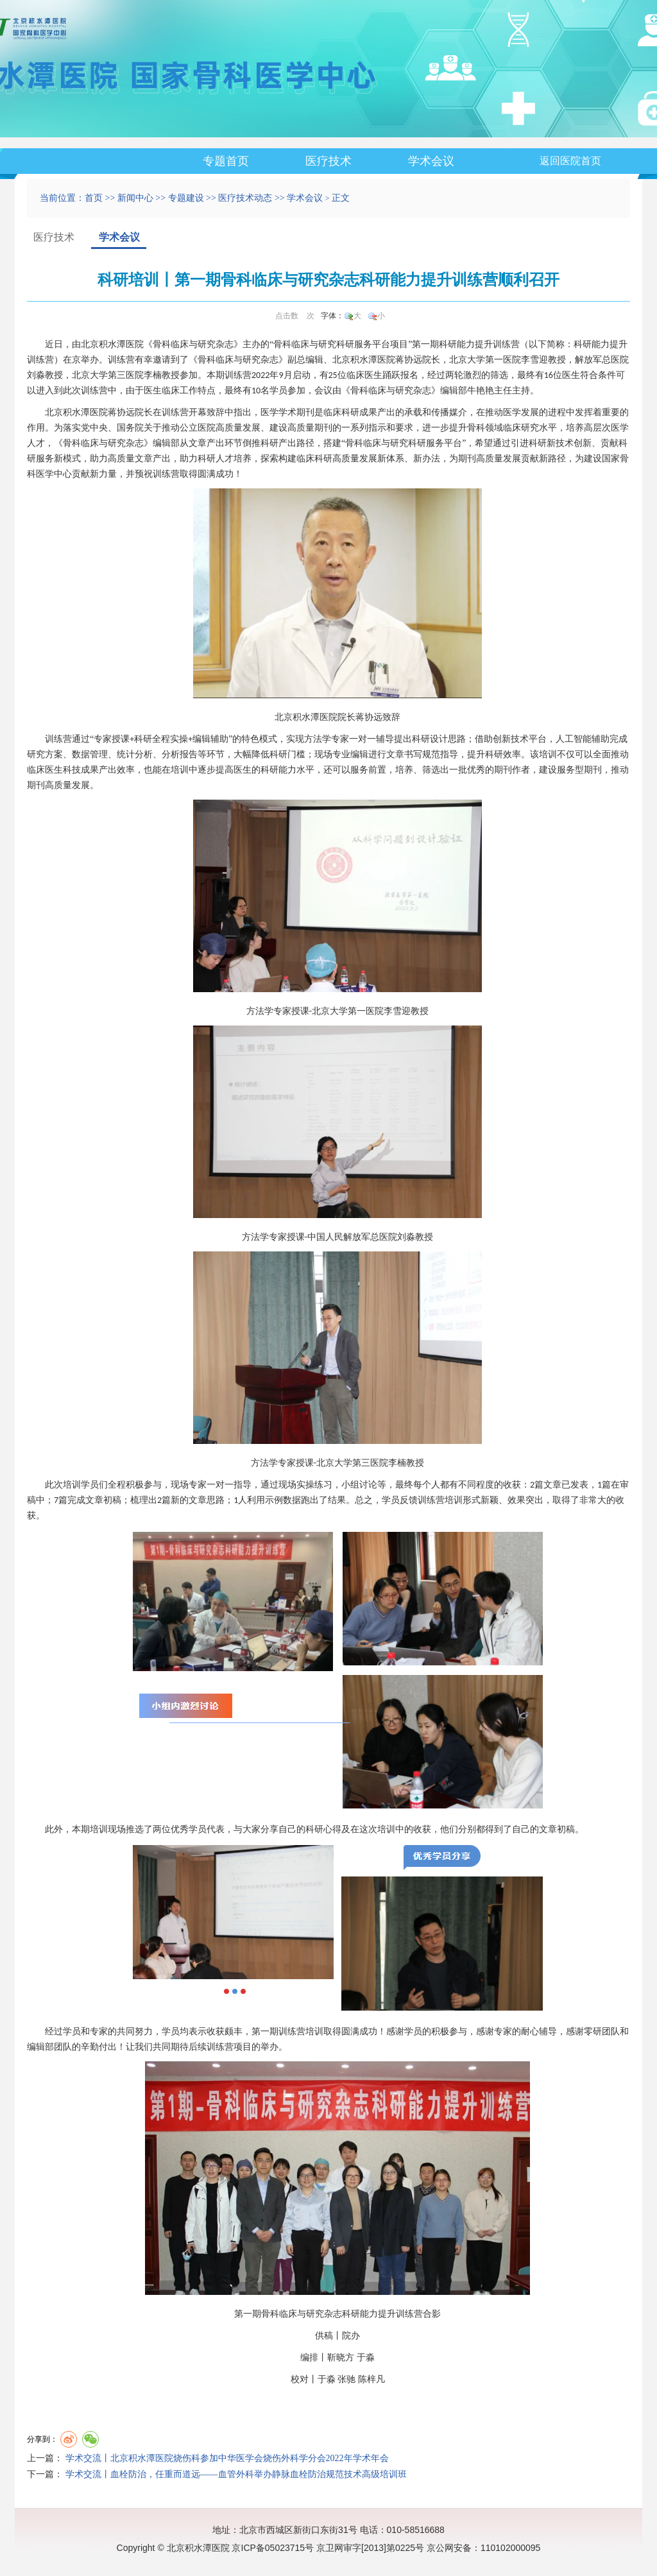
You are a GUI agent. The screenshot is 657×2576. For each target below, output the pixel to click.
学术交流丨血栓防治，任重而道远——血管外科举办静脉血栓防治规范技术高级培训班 (236, 2474)
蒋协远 (408, 360)
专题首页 (226, 161)
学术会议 (431, 161)
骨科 (162, 344)
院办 (351, 2335)
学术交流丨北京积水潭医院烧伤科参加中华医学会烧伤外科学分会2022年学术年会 (227, 2458)
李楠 (153, 375)
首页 (94, 198)
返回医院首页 (570, 160)
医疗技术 (328, 161)
